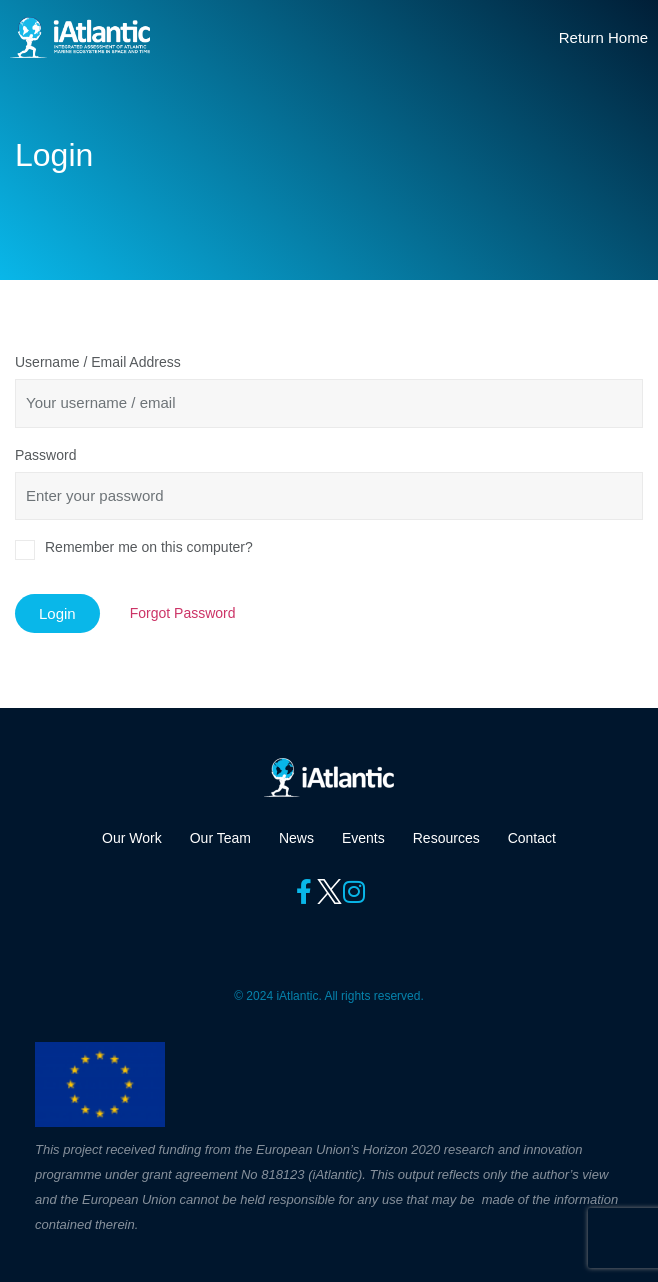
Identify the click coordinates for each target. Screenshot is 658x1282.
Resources (446, 838)
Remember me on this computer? (149, 547)
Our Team (220, 838)
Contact (532, 838)
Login (57, 613)
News (296, 838)
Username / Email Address (98, 362)
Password (45, 455)
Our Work (132, 838)
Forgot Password (183, 613)
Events (363, 838)
